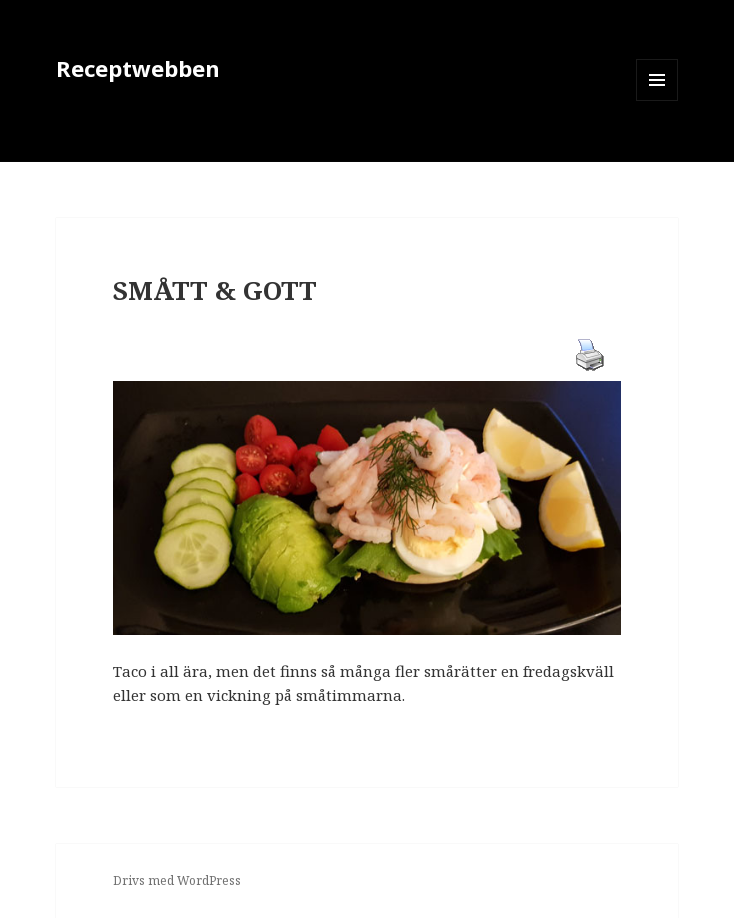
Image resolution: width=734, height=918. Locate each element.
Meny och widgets (657, 100)
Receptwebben (138, 68)
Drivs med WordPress (177, 880)
